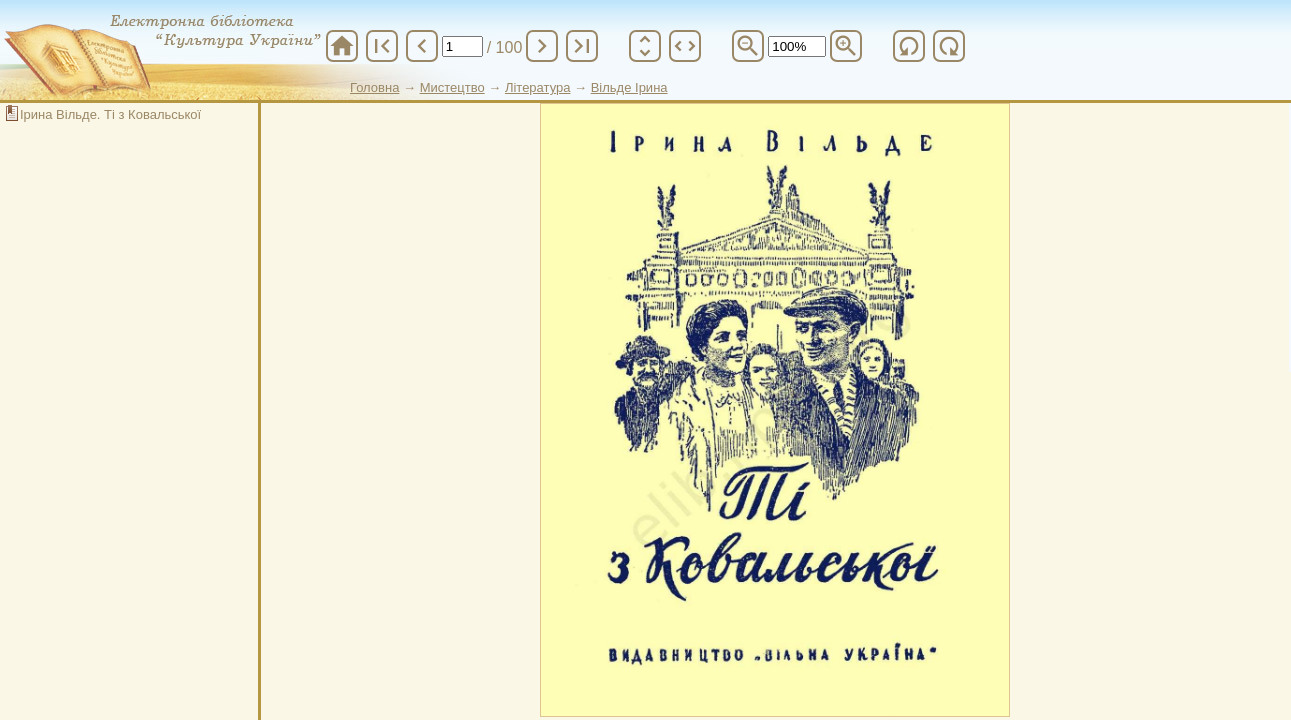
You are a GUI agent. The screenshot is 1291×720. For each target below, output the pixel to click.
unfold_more (645, 46)
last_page (582, 46)
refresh (909, 46)
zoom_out (748, 46)
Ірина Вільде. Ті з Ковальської (110, 114)
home (342, 46)
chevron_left (422, 46)
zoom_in (846, 46)
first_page (382, 46)
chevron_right (542, 46)
